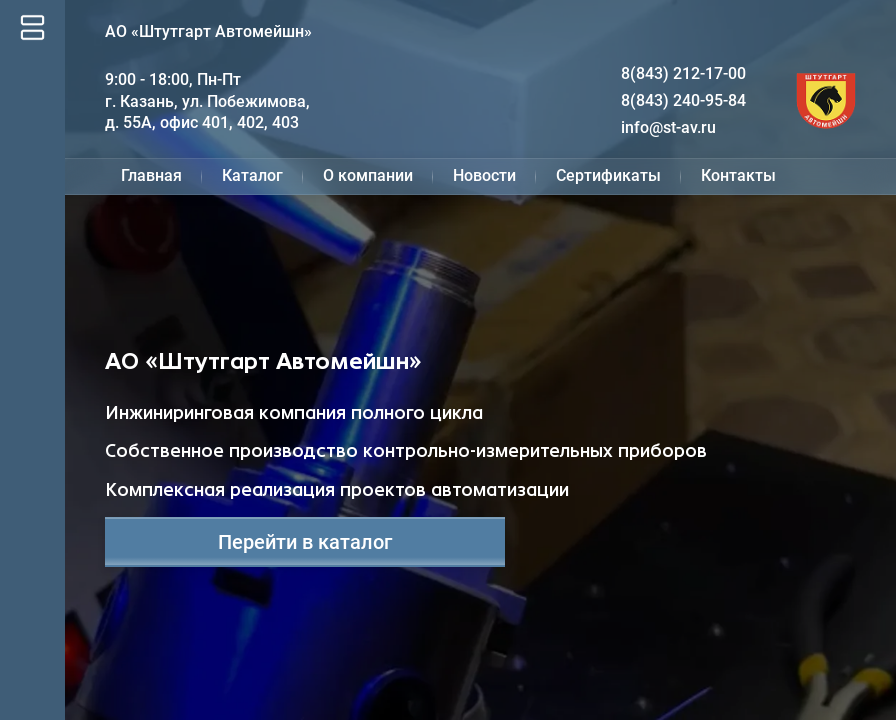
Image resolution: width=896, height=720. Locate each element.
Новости (484, 175)
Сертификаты (608, 175)
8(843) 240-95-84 (683, 100)
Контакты (738, 175)
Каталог (252, 175)
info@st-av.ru (668, 127)
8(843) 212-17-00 (683, 73)
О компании (368, 175)
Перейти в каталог (305, 542)
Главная (151, 175)
